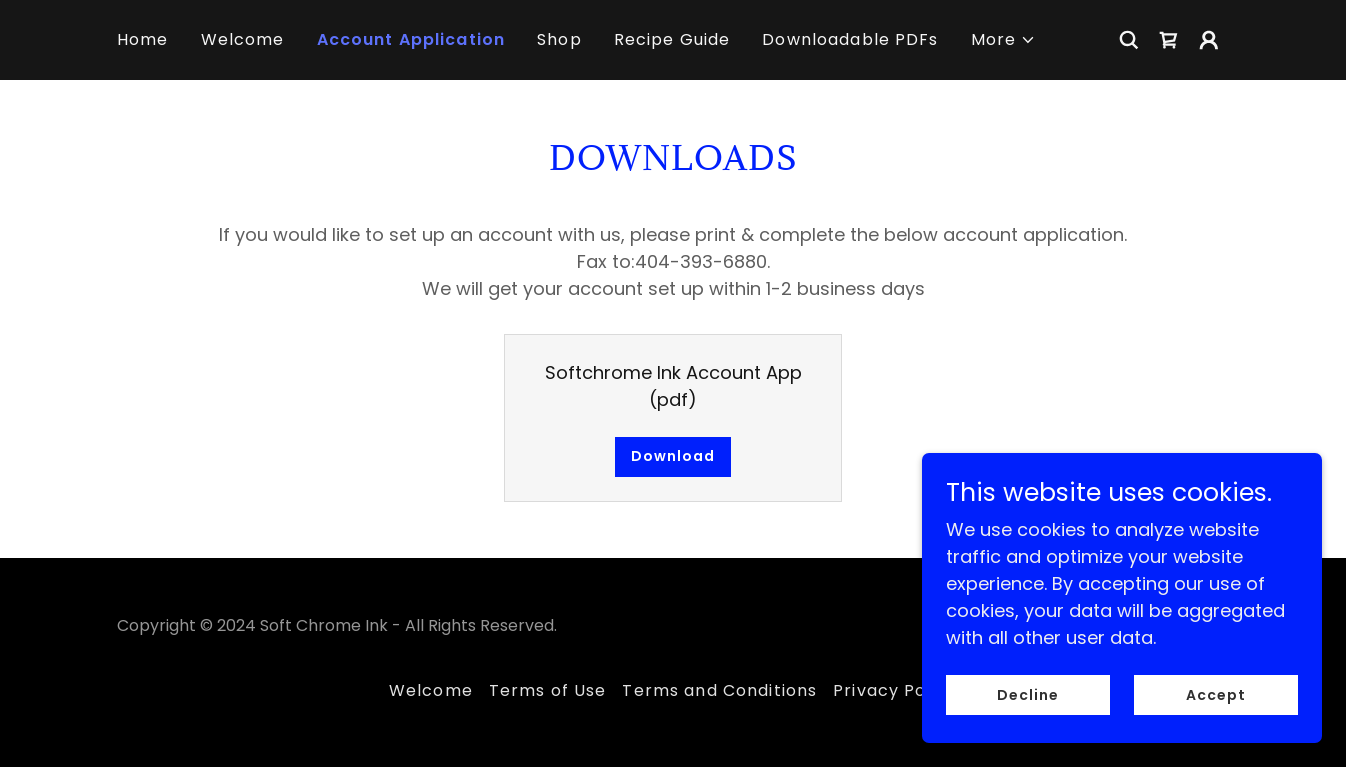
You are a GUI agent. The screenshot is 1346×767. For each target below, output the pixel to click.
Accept (1216, 722)
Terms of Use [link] (548, 690)
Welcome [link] (243, 39)
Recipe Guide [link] (672, 39)
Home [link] (143, 39)
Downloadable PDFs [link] (850, 39)
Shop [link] (559, 39)
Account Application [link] (411, 39)
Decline (1028, 722)
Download (673, 456)
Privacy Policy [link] (895, 690)
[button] (1004, 40)
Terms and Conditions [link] (719, 690)
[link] (1169, 40)
